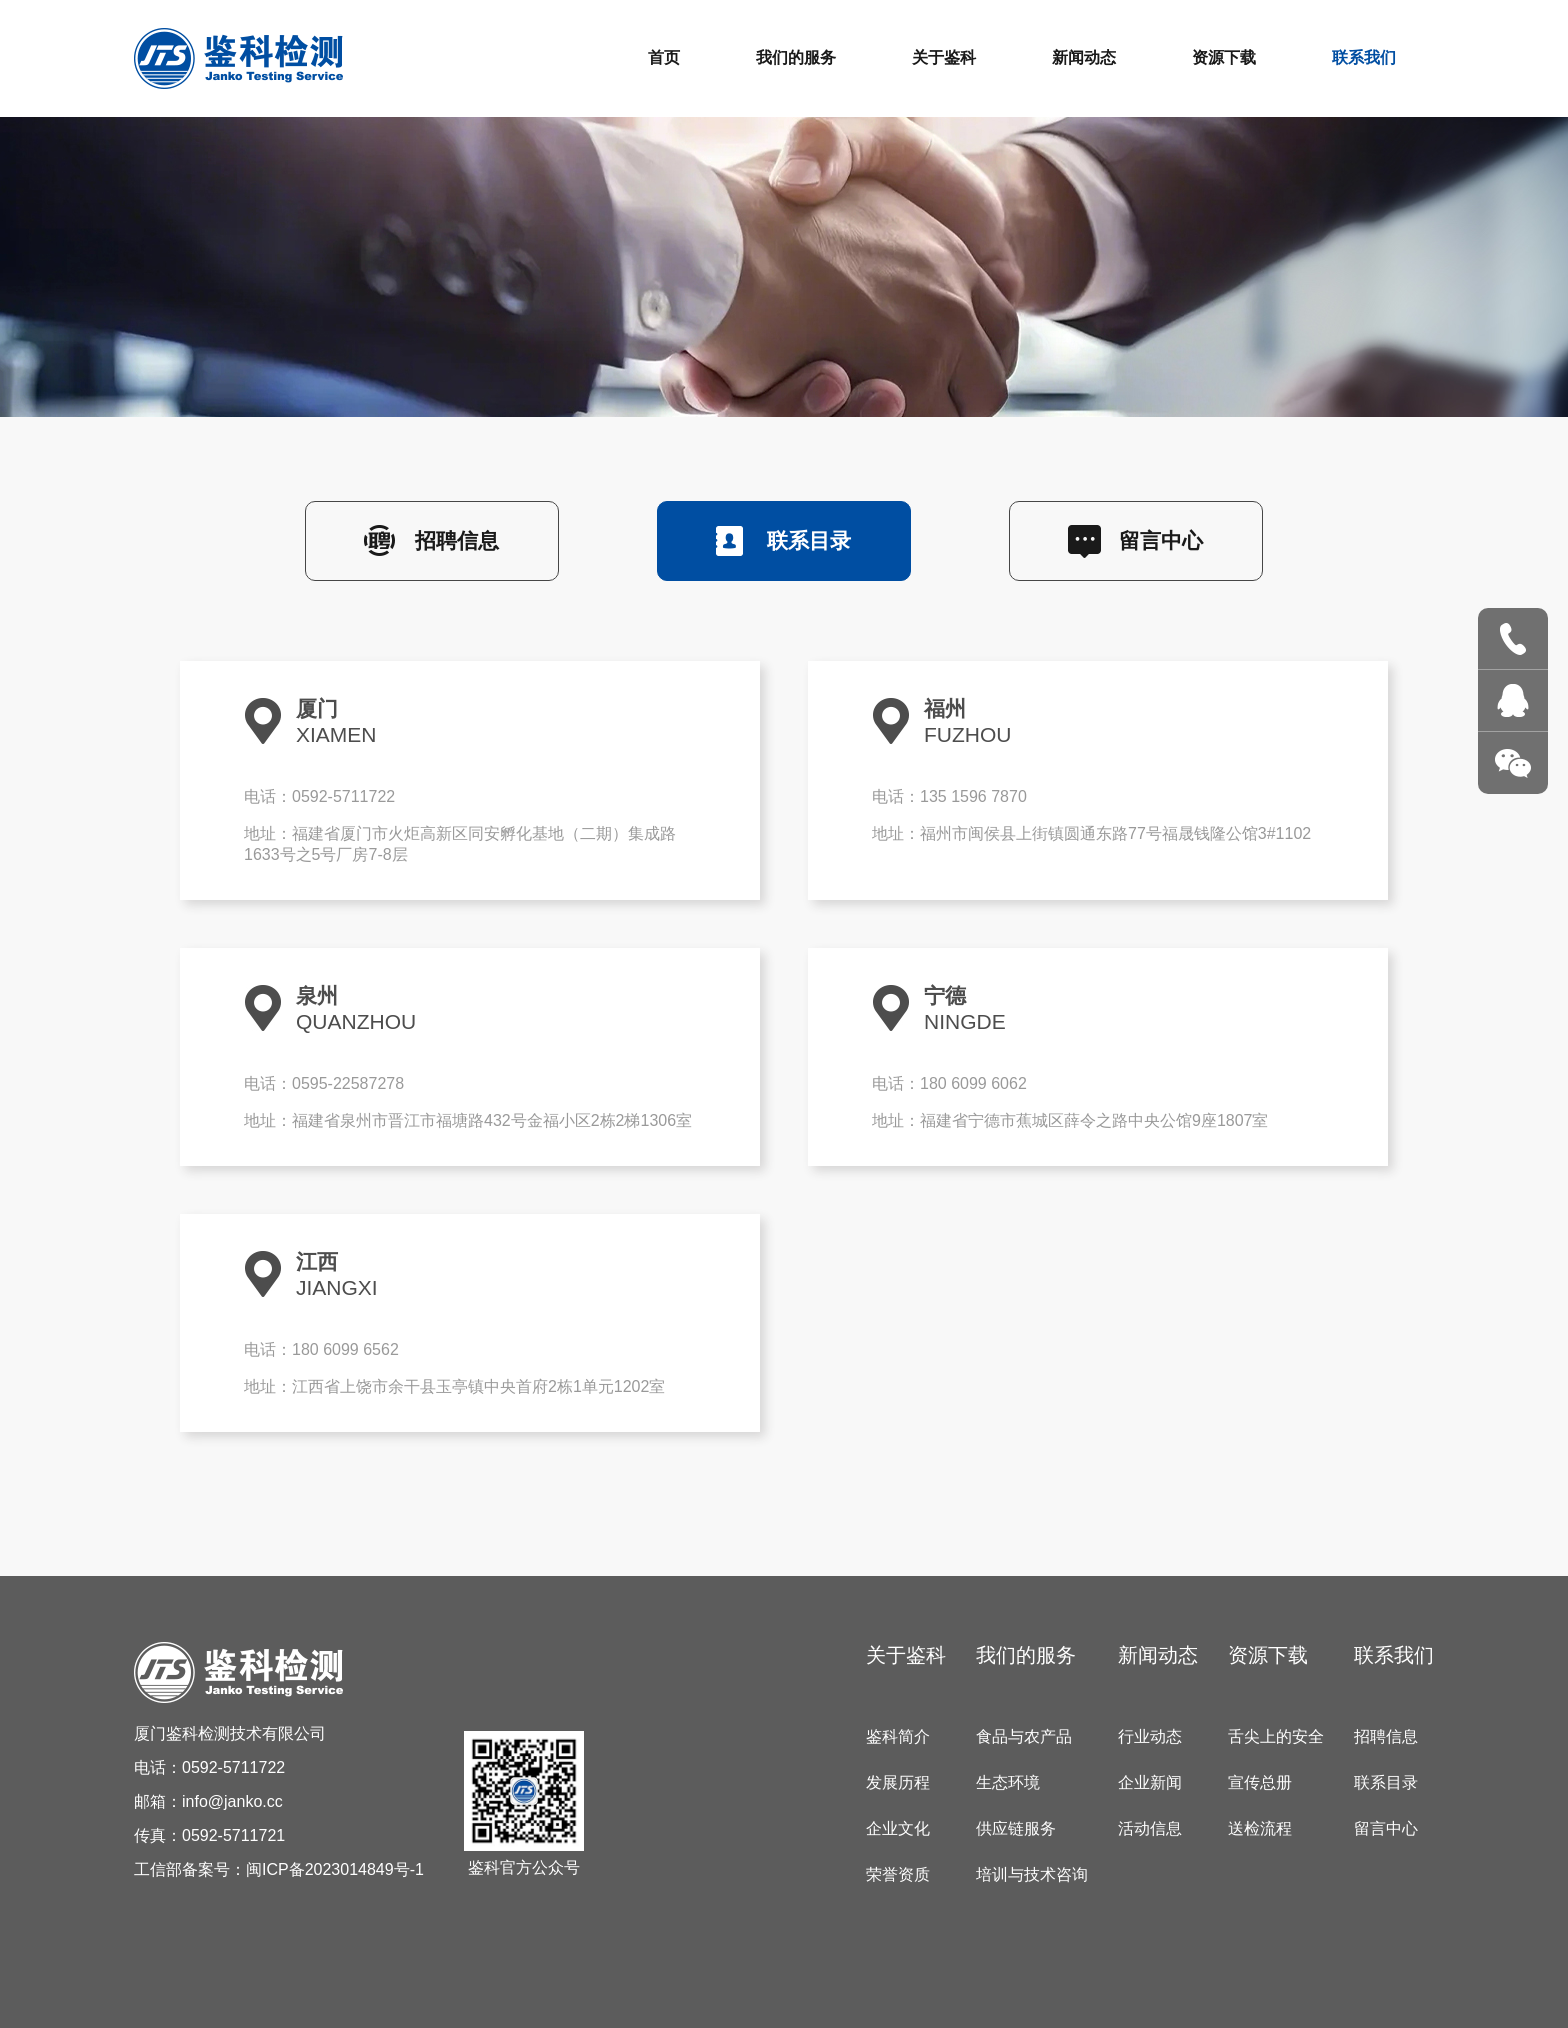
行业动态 (1150, 1736)
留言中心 (1161, 540)
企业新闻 (1150, 1782)
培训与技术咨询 (1032, 1874)
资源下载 (1224, 57)
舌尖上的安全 (1276, 1736)
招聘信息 (457, 540)
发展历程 (898, 1782)
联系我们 (1364, 57)
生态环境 (1008, 1782)
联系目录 (809, 540)
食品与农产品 (1024, 1736)
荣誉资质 (898, 1874)
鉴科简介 (898, 1736)
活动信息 (1150, 1828)
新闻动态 (1084, 57)
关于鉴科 (944, 57)
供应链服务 (1016, 1828)
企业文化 (898, 1828)
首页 (664, 57)
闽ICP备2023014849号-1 (335, 1869)
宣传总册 (1260, 1782)
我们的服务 (796, 57)
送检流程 (1260, 1828)
